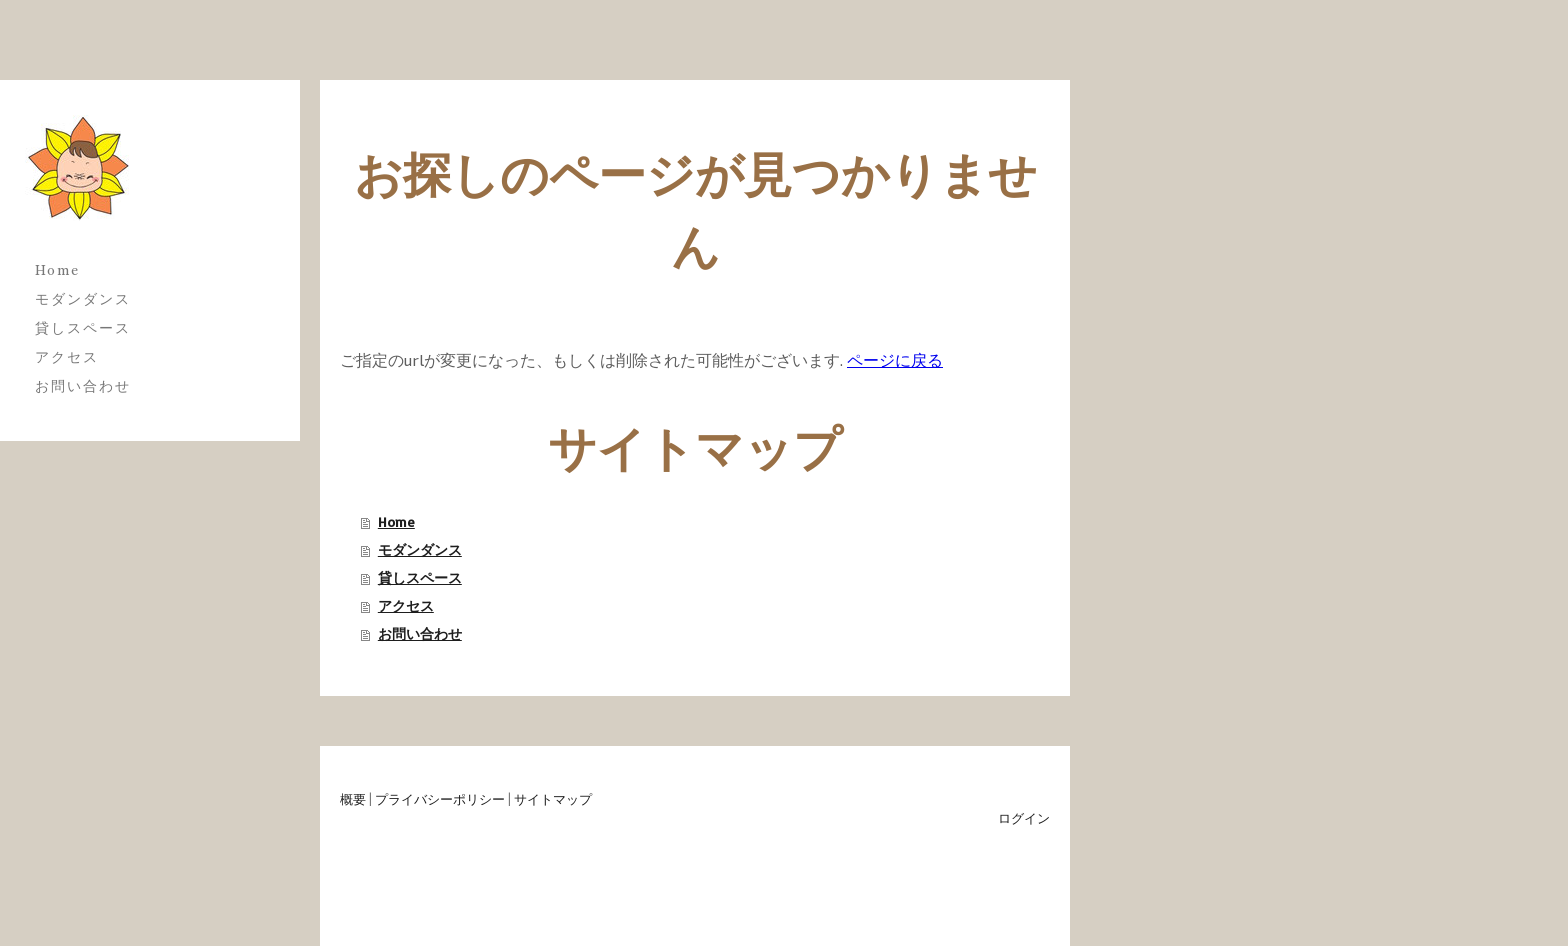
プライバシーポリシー (440, 799)
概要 (353, 799)
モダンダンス (83, 299)
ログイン (1024, 818)
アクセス (67, 357)
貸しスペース (83, 328)
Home (57, 270)
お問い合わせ (83, 386)
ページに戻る (895, 359)
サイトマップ (553, 799)
